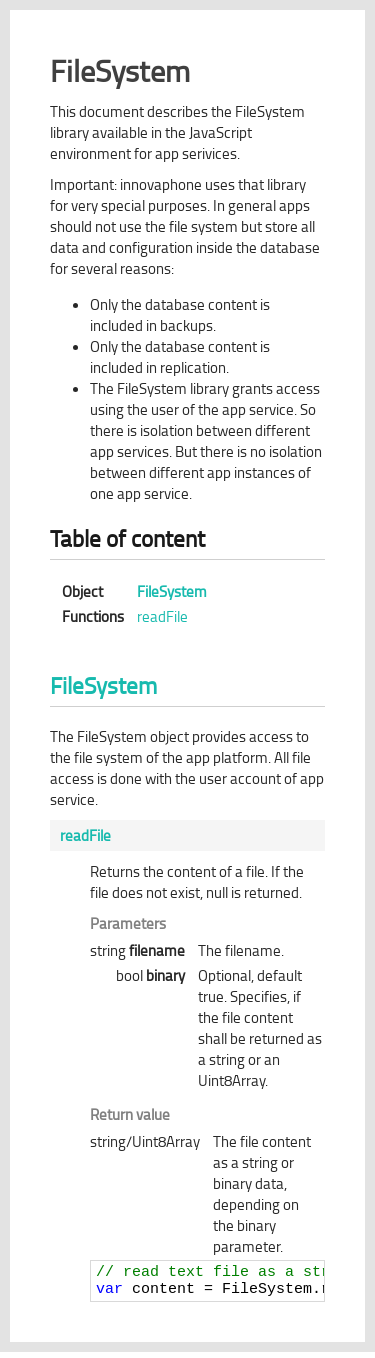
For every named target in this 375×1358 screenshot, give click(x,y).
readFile (162, 616)
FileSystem (172, 591)
